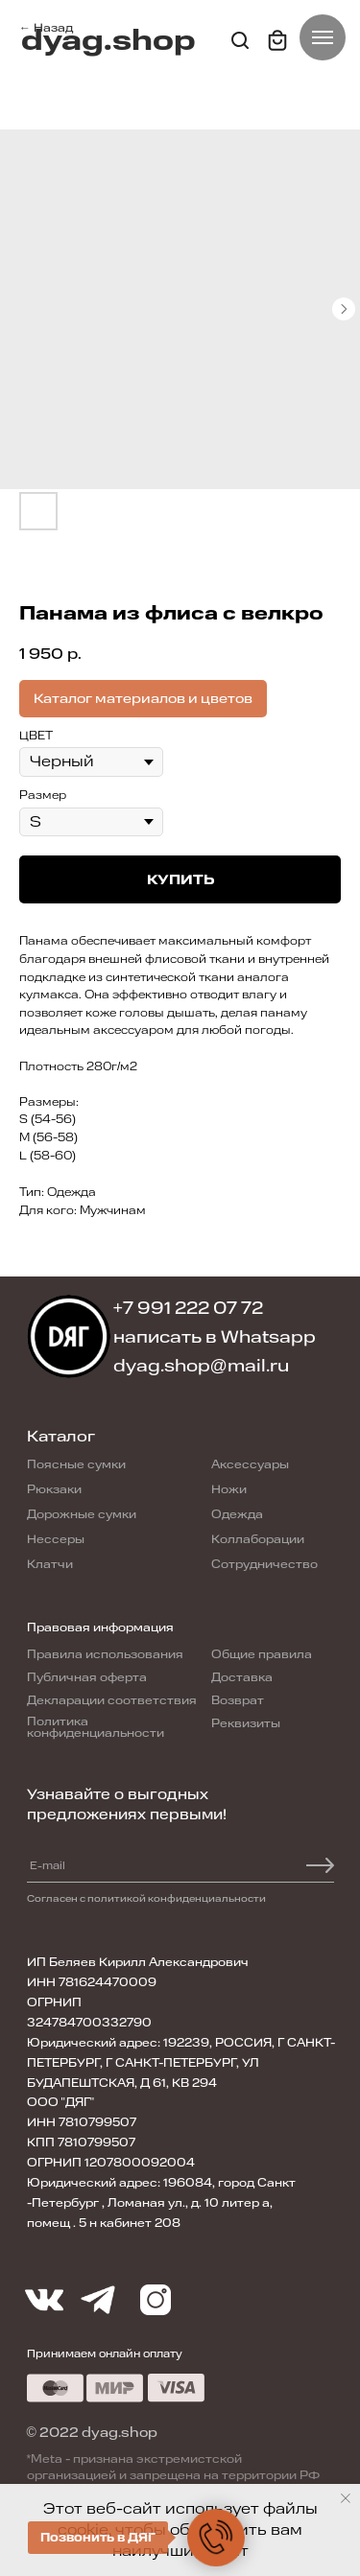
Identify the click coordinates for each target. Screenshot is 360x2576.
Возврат (237, 1700)
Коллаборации (257, 1539)
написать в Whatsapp (214, 1336)
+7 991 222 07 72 (188, 1308)
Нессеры (55, 1539)
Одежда (237, 1514)
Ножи (229, 1489)
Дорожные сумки (81, 1514)
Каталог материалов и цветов (143, 699)
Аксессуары (250, 1464)
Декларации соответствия (112, 1700)
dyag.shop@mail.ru (201, 1365)
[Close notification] (345, 2498)
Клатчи (50, 1564)
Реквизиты (245, 1723)
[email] (92, 1865)
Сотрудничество (264, 1564)
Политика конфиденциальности (95, 1727)
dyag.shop (108, 40)
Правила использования (105, 1654)
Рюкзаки (54, 1489)
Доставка (242, 1677)
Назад (53, 27)
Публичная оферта (87, 1677)
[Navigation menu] (322, 37)
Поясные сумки (76, 1464)
